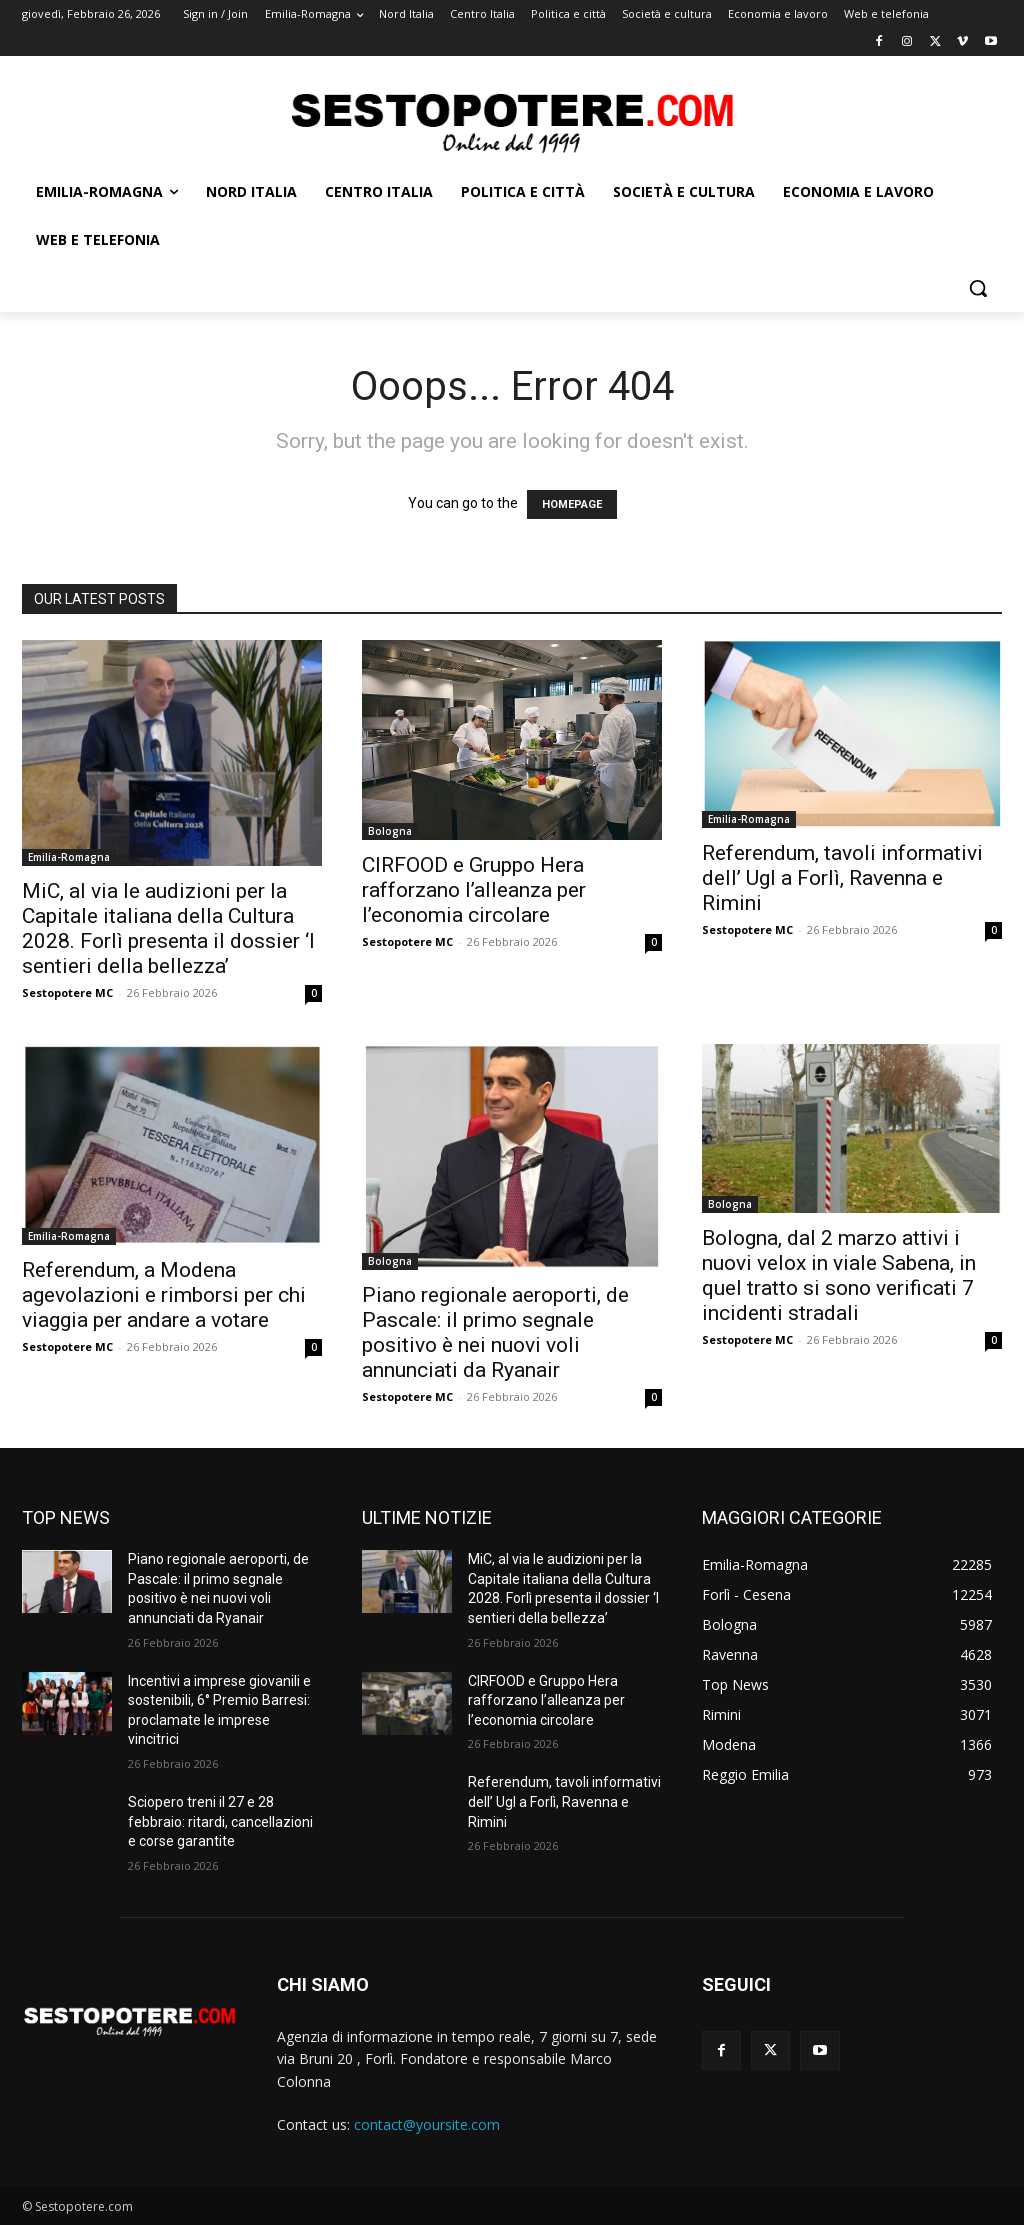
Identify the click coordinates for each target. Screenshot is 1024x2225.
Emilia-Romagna (69, 857)
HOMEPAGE (572, 504)
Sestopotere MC (67, 992)
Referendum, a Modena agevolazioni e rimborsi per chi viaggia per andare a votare (164, 1295)
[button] (978, 288)
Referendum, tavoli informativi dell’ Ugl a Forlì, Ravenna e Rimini (842, 878)
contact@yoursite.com (427, 2124)
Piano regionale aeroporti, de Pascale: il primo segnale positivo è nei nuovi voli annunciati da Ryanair (495, 1332)
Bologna (390, 831)
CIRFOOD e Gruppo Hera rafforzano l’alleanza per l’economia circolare (474, 890)
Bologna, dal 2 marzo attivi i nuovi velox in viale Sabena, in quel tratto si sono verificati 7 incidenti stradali (839, 1275)
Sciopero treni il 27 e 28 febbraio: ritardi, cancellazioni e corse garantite (220, 1821)
